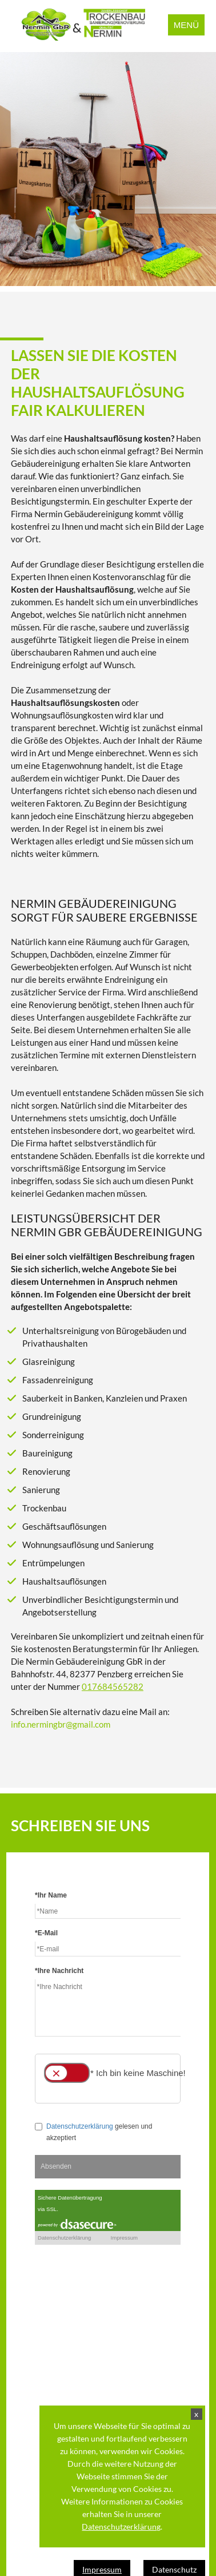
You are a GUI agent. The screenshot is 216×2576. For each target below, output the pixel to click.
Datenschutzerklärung (121, 2526)
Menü (186, 25)
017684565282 (112, 1686)
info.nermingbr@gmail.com (60, 1724)
